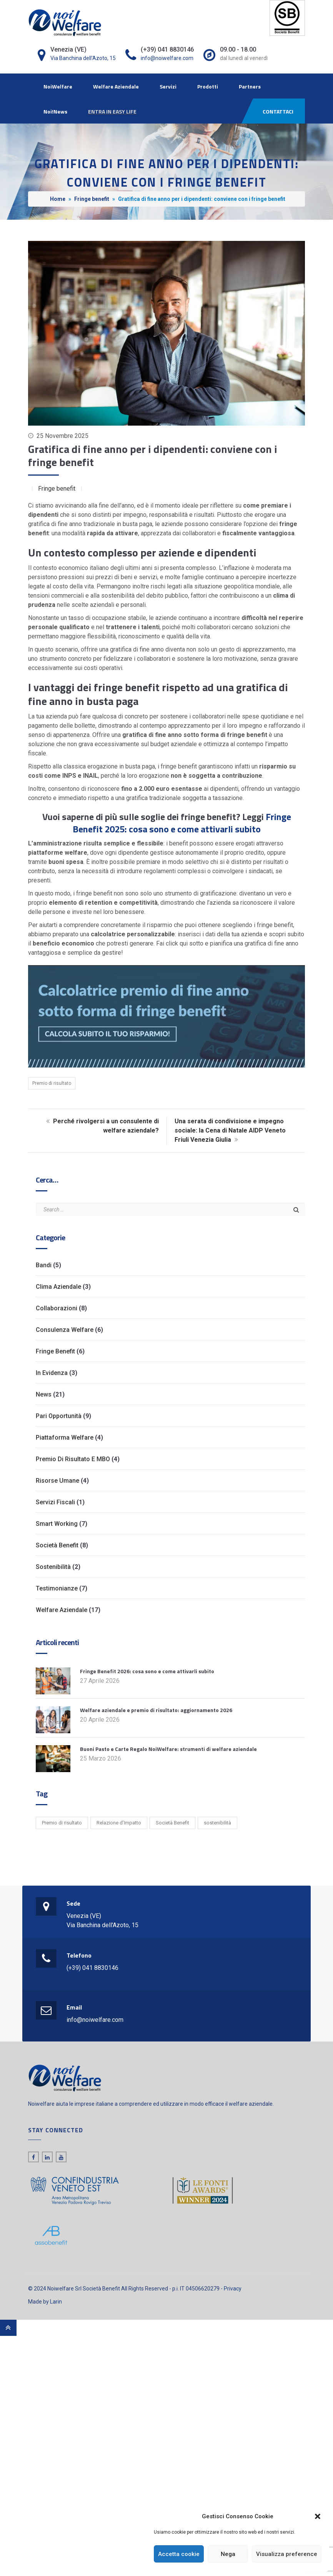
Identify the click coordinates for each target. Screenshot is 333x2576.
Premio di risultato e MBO (73, 1459)
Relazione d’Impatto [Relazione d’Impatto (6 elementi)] (119, 1823)
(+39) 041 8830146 (92, 1967)
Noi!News (55, 111)
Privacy (232, 2288)
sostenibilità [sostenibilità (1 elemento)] (217, 1823)
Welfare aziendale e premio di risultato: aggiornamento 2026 (156, 1710)
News (44, 1394)
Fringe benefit (91, 199)
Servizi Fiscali (55, 1502)
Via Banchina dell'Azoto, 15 (83, 58)
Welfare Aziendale (116, 86)
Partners (250, 86)
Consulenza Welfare (64, 1329)
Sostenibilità (53, 1566)
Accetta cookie (179, 2554)
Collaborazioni (56, 1308)
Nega (228, 2554)
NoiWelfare (57, 86)
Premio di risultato (51, 1083)
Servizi (168, 86)
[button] (317, 2516)
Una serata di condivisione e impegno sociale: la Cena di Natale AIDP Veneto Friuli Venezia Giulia (230, 1130)
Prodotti (207, 86)
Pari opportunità (59, 1416)
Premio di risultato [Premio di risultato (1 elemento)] (62, 1823)
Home (57, 199)
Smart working (57, 1523)
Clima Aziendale (58, 1286)
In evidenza (52, 1373)
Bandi (44, 1265)
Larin (56, 2302)
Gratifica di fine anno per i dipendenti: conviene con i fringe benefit (152, 455)
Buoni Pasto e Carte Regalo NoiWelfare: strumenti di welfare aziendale (168, 1749)
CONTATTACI (278, 111)
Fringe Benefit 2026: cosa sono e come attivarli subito (147, 1671)
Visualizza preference (286, 2554)
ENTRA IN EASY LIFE (112, 111)
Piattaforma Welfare (64, 1437)
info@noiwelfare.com (167, 58)
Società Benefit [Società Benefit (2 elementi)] (172, 1823)
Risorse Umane (57, 1480)
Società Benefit (57, 1545)
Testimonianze (57, 1588)
